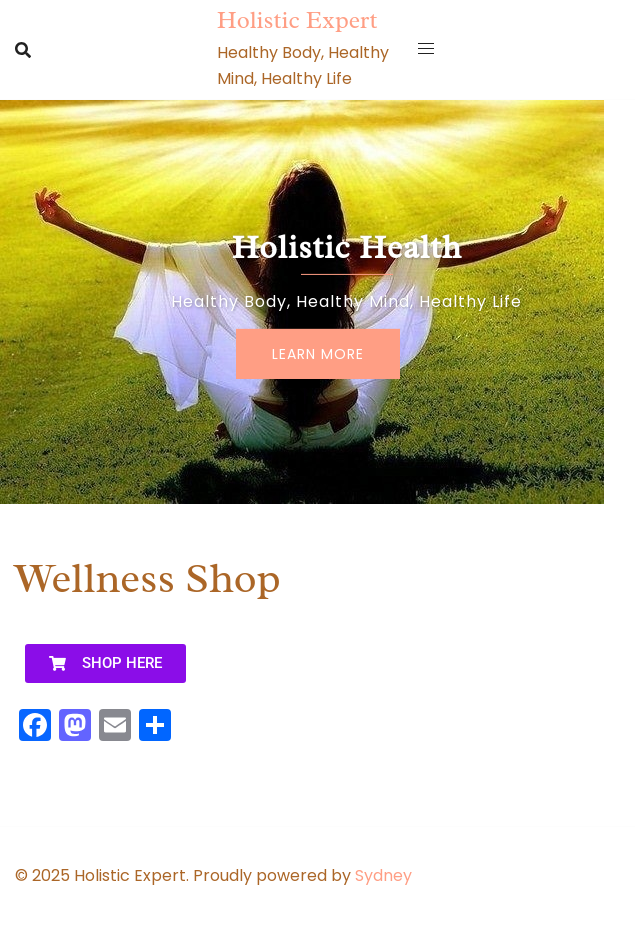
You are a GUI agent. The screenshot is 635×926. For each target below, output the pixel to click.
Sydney (383, 875)
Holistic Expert (297, 20)
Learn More (318, 354)
